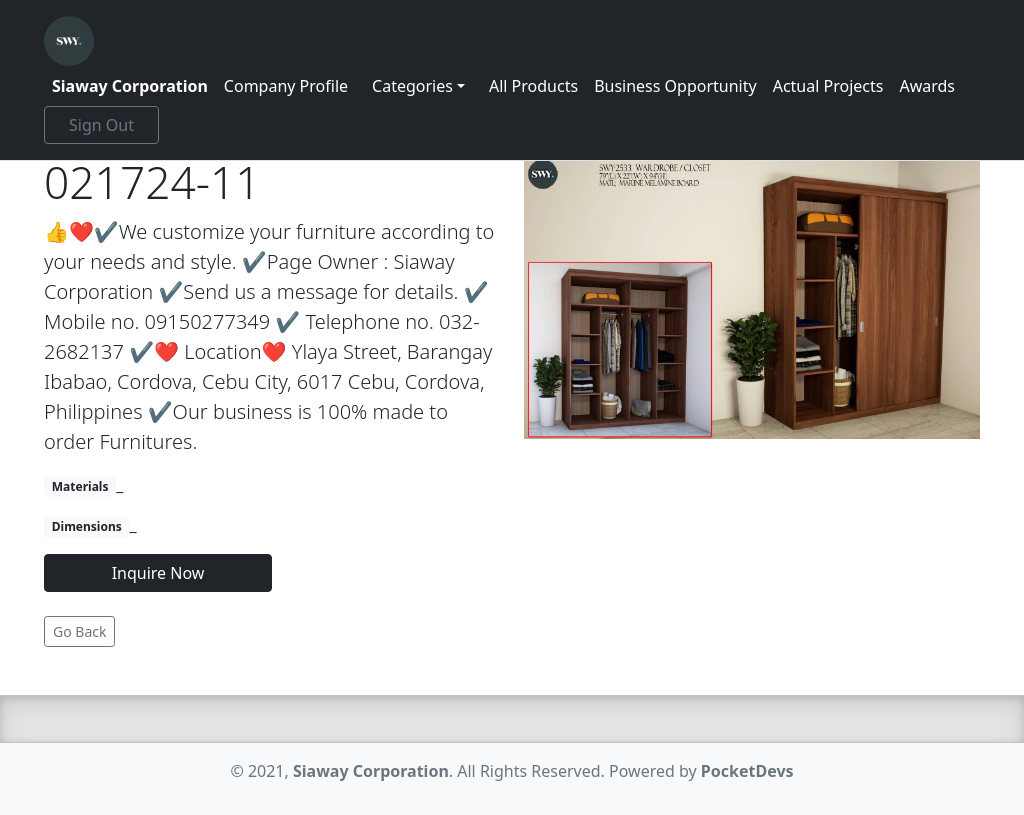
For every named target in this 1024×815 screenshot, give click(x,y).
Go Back (79, 631)
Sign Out (101, 125)
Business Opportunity (675, 86)
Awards (927, 86)
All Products (533, 86)
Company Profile (286, 86)
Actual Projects (828, 86)
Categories (412, 86)
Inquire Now (158, 573)
